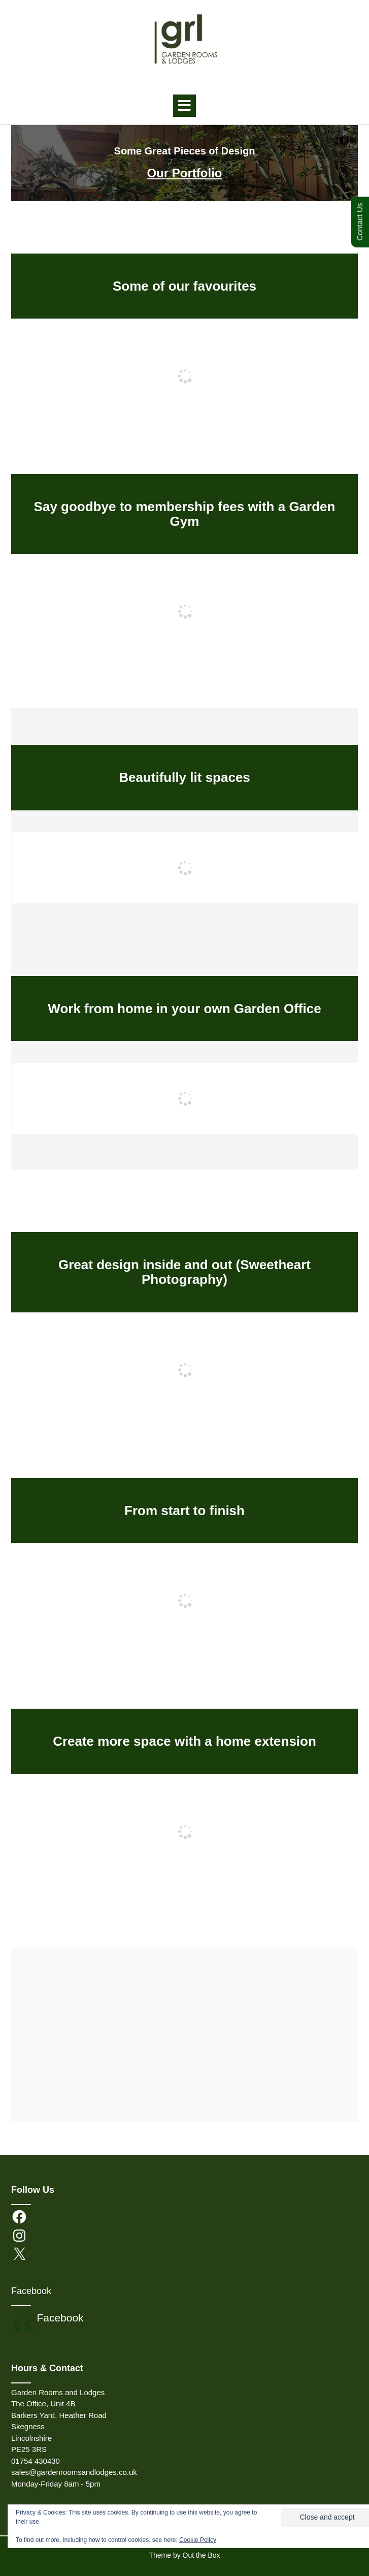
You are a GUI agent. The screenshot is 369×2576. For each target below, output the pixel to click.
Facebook (31, 2291)
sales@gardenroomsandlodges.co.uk (74, 2472)
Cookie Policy (197, 2539)
